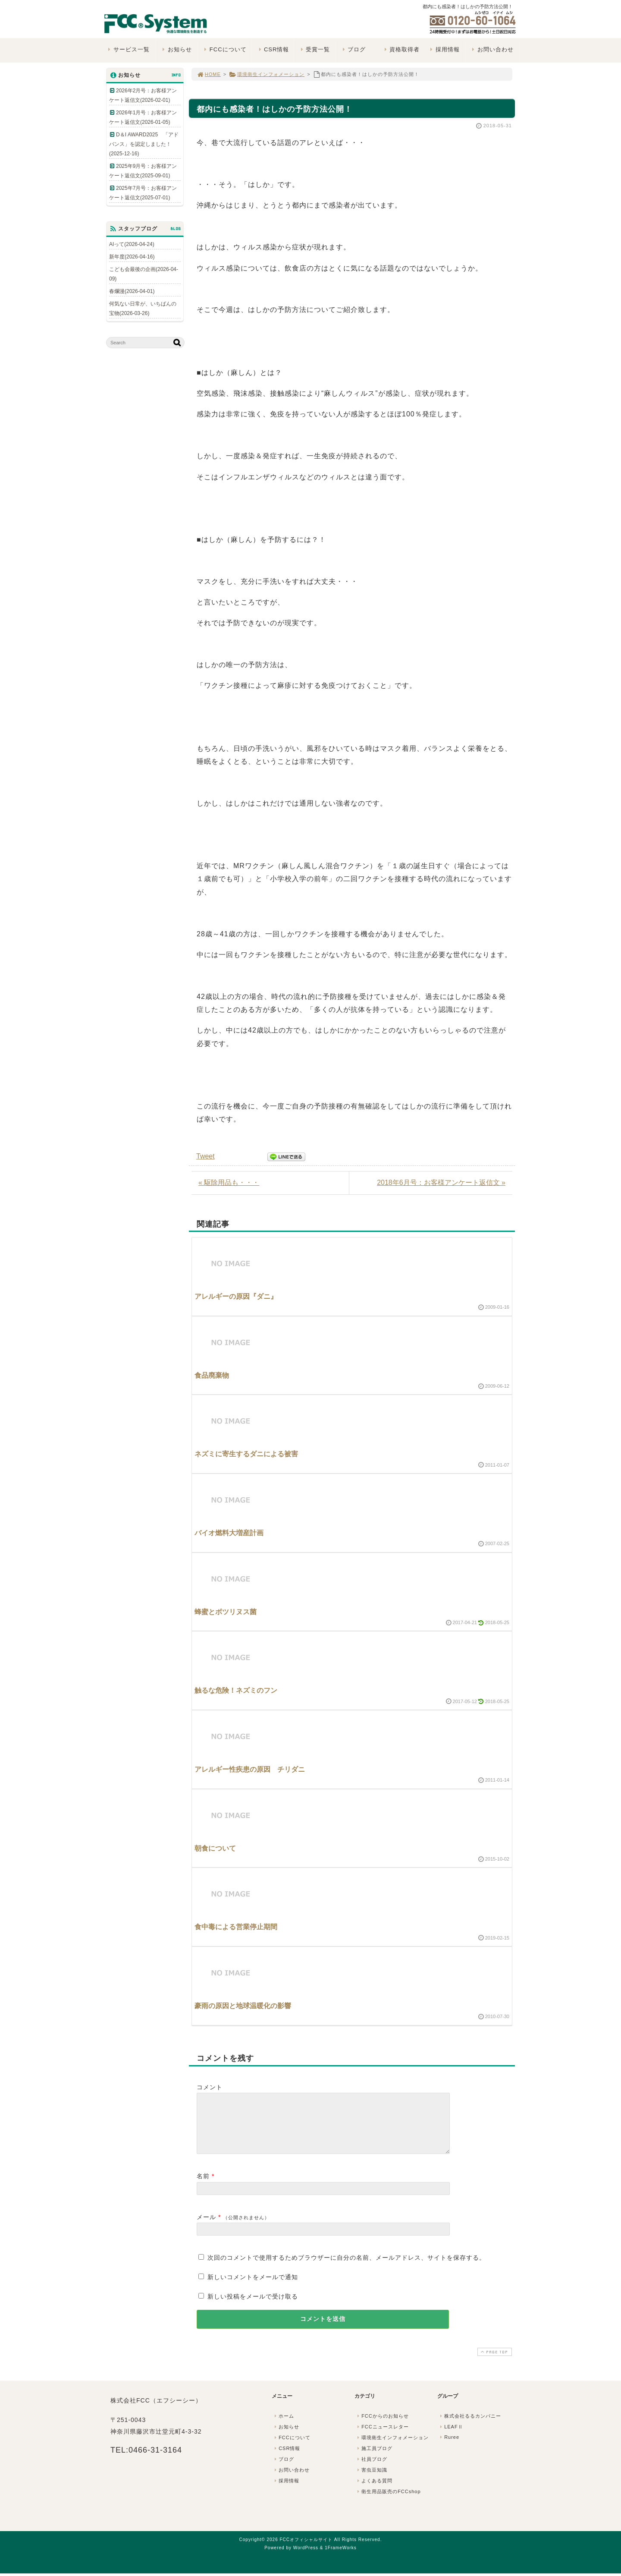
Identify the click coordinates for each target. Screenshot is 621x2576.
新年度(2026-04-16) (131, 257)
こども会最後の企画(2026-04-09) (143, 274)
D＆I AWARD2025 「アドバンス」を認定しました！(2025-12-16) (144, 144)
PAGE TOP (494, 2362)
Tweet (205, 1156)
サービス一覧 (128, 49)
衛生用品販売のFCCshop (388, 2501)
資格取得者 (401, 49)
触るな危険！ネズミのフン (235, 1690)
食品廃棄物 (211, 1375)
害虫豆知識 (371, 2480)
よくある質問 (373, 2491)
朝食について (215, 1848)
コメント (210, 2087)
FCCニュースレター (382, 2437)
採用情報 (444, 49)
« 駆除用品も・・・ (228, 1182)
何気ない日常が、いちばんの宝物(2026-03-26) (142, 308)
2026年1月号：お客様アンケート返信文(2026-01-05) (143, 117)
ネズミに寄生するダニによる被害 (246, 1454)
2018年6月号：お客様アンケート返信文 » (441, 1182)
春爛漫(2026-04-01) (131, 291)
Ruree (448, 2447)
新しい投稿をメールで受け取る (252, 2306)
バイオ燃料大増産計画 (228, 1533)
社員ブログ (371, 2469)
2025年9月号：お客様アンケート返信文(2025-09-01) (143, 171)
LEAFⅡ (450, 2437)
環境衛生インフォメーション (266, 74)
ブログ (353, 49)
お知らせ (176, 49)
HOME (209, 74)
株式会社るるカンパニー (469, 2426)
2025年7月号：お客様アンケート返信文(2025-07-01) (143, 193)
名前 (203, 2186)
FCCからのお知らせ (382, 2426)
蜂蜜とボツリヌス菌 (225, 1612)
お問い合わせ (492, 49)
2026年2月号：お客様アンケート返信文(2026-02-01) (143, 95)
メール (206, 2227)
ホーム (283, 2426)
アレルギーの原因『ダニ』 (235, 1296)
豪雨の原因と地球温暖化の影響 (242, 2005)
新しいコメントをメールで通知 (252, 2287)
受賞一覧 (314, 49)
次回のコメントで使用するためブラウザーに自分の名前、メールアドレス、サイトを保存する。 (346, 2267)
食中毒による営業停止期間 (235, 1926)
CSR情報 (273, 49)
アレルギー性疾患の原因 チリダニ (249, 1769)
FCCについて (224, 49)
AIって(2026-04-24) (131, 244)
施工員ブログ (373, 2458)
